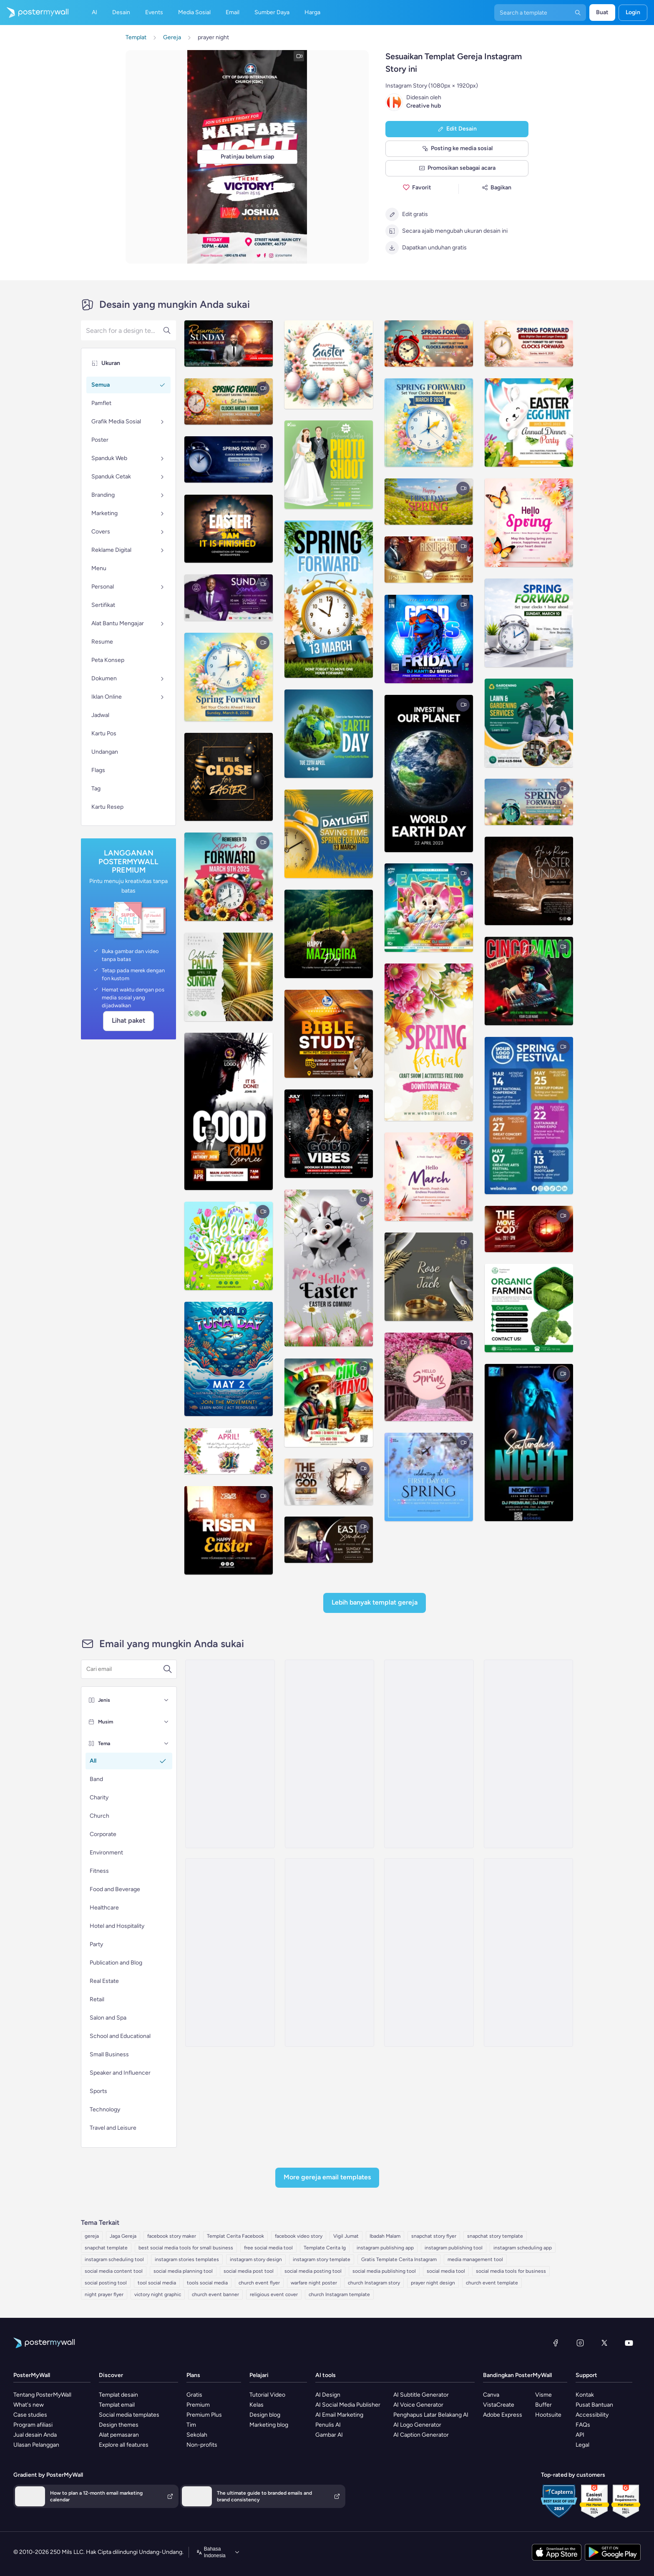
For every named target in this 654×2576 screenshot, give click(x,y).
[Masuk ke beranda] (34, 12)
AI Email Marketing (339, 2414)
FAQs (583, 2424)
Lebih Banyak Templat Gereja (375, 1602)
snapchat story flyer (433, 2236)
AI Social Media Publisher (347, 2404)
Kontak (585, 2394)
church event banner (215, 2294)
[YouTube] (629, 2342)
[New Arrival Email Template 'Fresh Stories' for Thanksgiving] (229, 1952)
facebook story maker (171, 2236)
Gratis (194, 2394)
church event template (492, 2283)
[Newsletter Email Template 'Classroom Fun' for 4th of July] (428, 1952)
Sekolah (196, 2434)
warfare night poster (314, 2283)
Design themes (118, 2424)
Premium (198, 2404)
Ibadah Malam (385, 2236)
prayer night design (433, 2283)
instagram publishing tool (454, 2248)
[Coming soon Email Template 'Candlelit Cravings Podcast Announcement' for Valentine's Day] (229, 1754)
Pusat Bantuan (594, 2404)
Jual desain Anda (35, 2434)
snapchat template (106, 2248)
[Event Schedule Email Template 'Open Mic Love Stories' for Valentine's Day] (528, 1952)
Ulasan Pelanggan (36, 2444)
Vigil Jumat (346, 2236)
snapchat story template (495, 2236)
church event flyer (259, 2283)
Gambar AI (329, 2434)
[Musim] (166, 1721)
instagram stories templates (187, 2259)
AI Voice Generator (418, 2404)
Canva (491, 2394)
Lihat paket (128, 1020)
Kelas (256, 2404)
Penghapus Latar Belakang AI (430, 2414)
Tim (191, 2424)
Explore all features (123, 2444)
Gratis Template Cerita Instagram (399, 2259)
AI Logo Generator (417, 2424)
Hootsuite (548, 2414)
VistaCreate (498, 2404)
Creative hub (423, 105)
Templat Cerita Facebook (235, 2236)
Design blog (264, 2414)
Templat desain (118, 2394)
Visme (543, 2394)
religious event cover (274, 2294)
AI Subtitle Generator (421, 2394)
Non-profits (201, 2444)
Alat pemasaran (119, 2434)
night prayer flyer (104, 2294)
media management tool (475, 2259)
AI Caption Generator (421, 2434)
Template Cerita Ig (325, 2248)
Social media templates (129, 2414)
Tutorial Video (267, 2394)
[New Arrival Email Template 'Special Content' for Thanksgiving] (329, 1952)
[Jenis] (166, 1700)
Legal (582, 2444)
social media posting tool (313, 2271)
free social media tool (268, 2248)
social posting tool (106, 2283)
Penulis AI (328, 2424)
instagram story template (321, 2259)
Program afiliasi (33, 2424)
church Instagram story (374, 2283)
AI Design (327, 2394)
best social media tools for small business (185, 2248)
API (580, 2434)
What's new (28, 2404)
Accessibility (592, 2414)
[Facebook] (555, 2342)
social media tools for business (511, 2271)
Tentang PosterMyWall (42, 2394)
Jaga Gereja (123, 2236)
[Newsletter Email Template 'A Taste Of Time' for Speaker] (329, 1754)
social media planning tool (183, 2271)
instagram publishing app (385, 2248)
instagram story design (256, 2259)
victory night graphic (157, 2294)
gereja (92, 2236)
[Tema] (166, 1743)
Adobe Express (502, 2414)
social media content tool (114, 2271)
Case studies (30, 2414)
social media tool (446, 2271)
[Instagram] (580, 2342)
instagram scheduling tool (114, 2259)
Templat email (117, 2404)
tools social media (207, 2283)
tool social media (157, 2283)
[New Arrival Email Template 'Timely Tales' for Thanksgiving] (428, 1754)
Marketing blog (268, 2424)
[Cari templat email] (124, 1669)
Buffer (543, 2404)
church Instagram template (339, 2294)
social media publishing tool (384, 2271)
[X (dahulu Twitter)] (604, 2342)
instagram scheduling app (522, 2248)
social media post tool (249, 2271)
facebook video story (298, 2236)
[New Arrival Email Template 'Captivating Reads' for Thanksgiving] (528, 1754)
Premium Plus (204, 2414)
